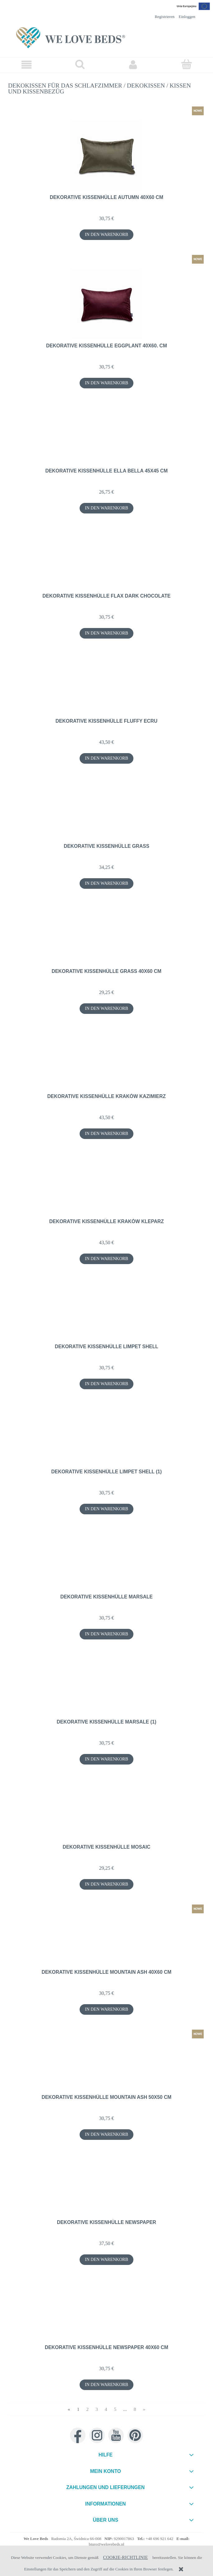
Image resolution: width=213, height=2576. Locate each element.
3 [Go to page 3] (96, 2409)
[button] (26, 64)
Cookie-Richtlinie (125, 2557)
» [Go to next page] (144, 2409)
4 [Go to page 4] (106, 2409)
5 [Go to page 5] (115, 2409)
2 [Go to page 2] (87, 2409)
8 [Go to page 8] (135, 2409)
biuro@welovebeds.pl (106, 2544)
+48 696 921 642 (160, 2538)
